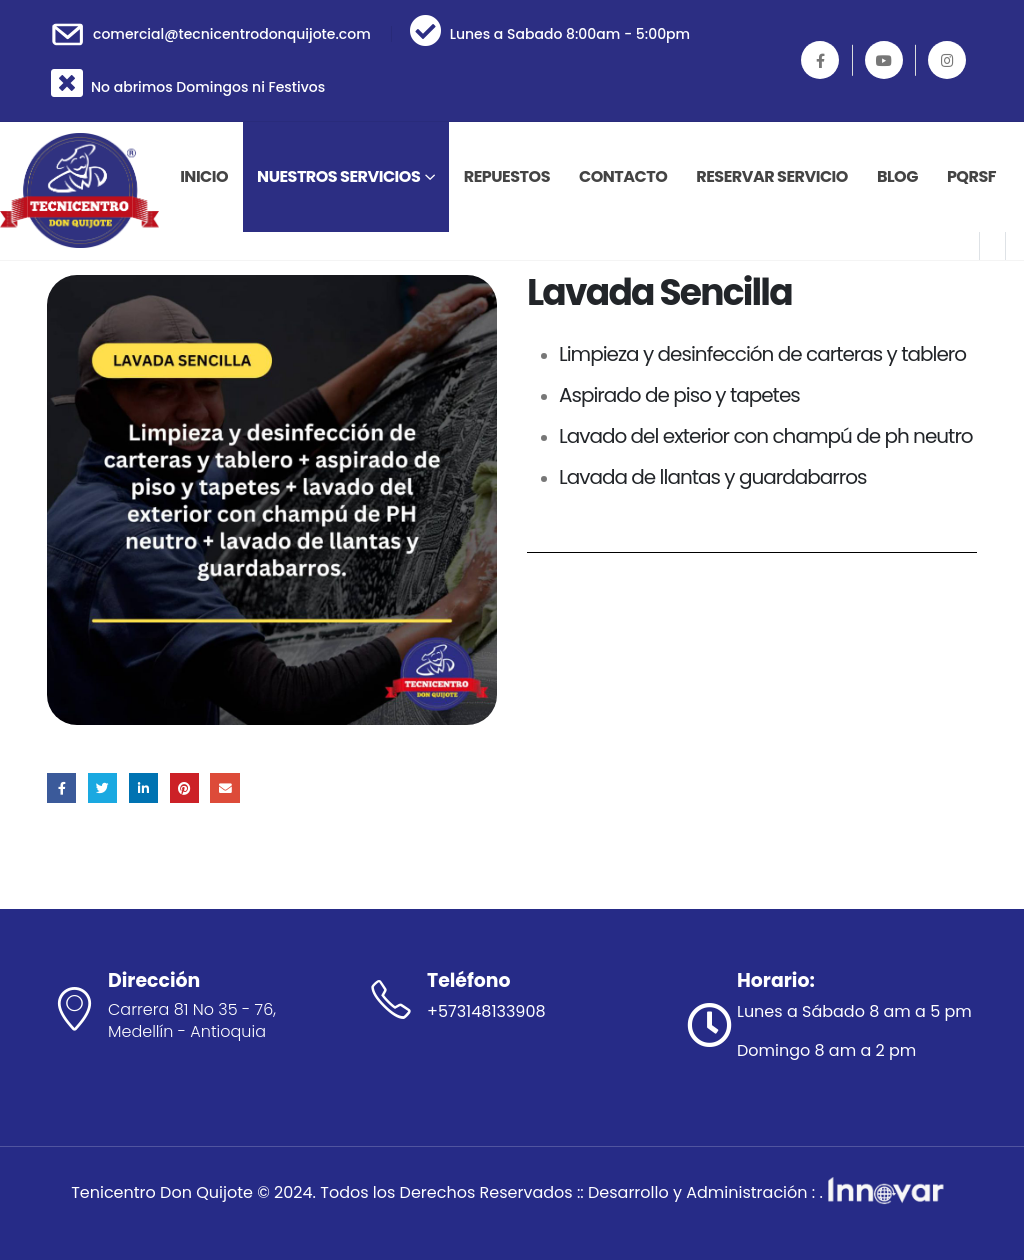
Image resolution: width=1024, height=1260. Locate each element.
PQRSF (971, 176)
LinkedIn (143, 787)
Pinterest (184, 787)
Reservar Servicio (772, 176)
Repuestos (507, 176)
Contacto (623, 176)
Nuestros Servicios (338, 176)
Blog (897, 176)
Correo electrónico (224, 787)
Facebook (61, 787)
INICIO (204, 176)
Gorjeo (102, 787)
